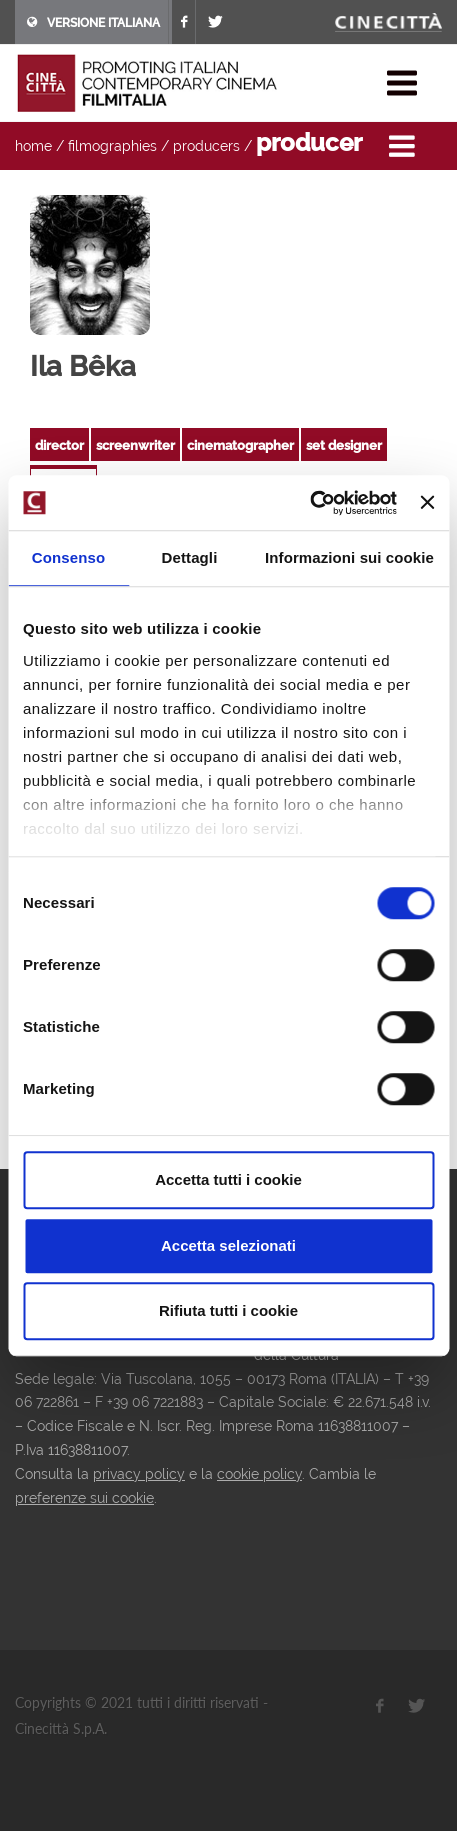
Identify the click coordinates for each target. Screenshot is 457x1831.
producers (206, 146)
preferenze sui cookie (84, 1498)
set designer (344, 445)
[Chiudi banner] (427, 503)
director (59, 445)
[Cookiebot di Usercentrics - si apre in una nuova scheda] (309, 503)
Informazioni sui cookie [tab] (349, 557)
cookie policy (259, 1474)
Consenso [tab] (68, 557)
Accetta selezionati (228, 1245)
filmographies (112, 146)
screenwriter (135, 445)
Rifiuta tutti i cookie (228, 1310)
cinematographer (240, 445)
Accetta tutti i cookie (228, 1179)
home (33, 146)
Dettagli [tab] (190, 557)
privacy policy (139, 1474)
